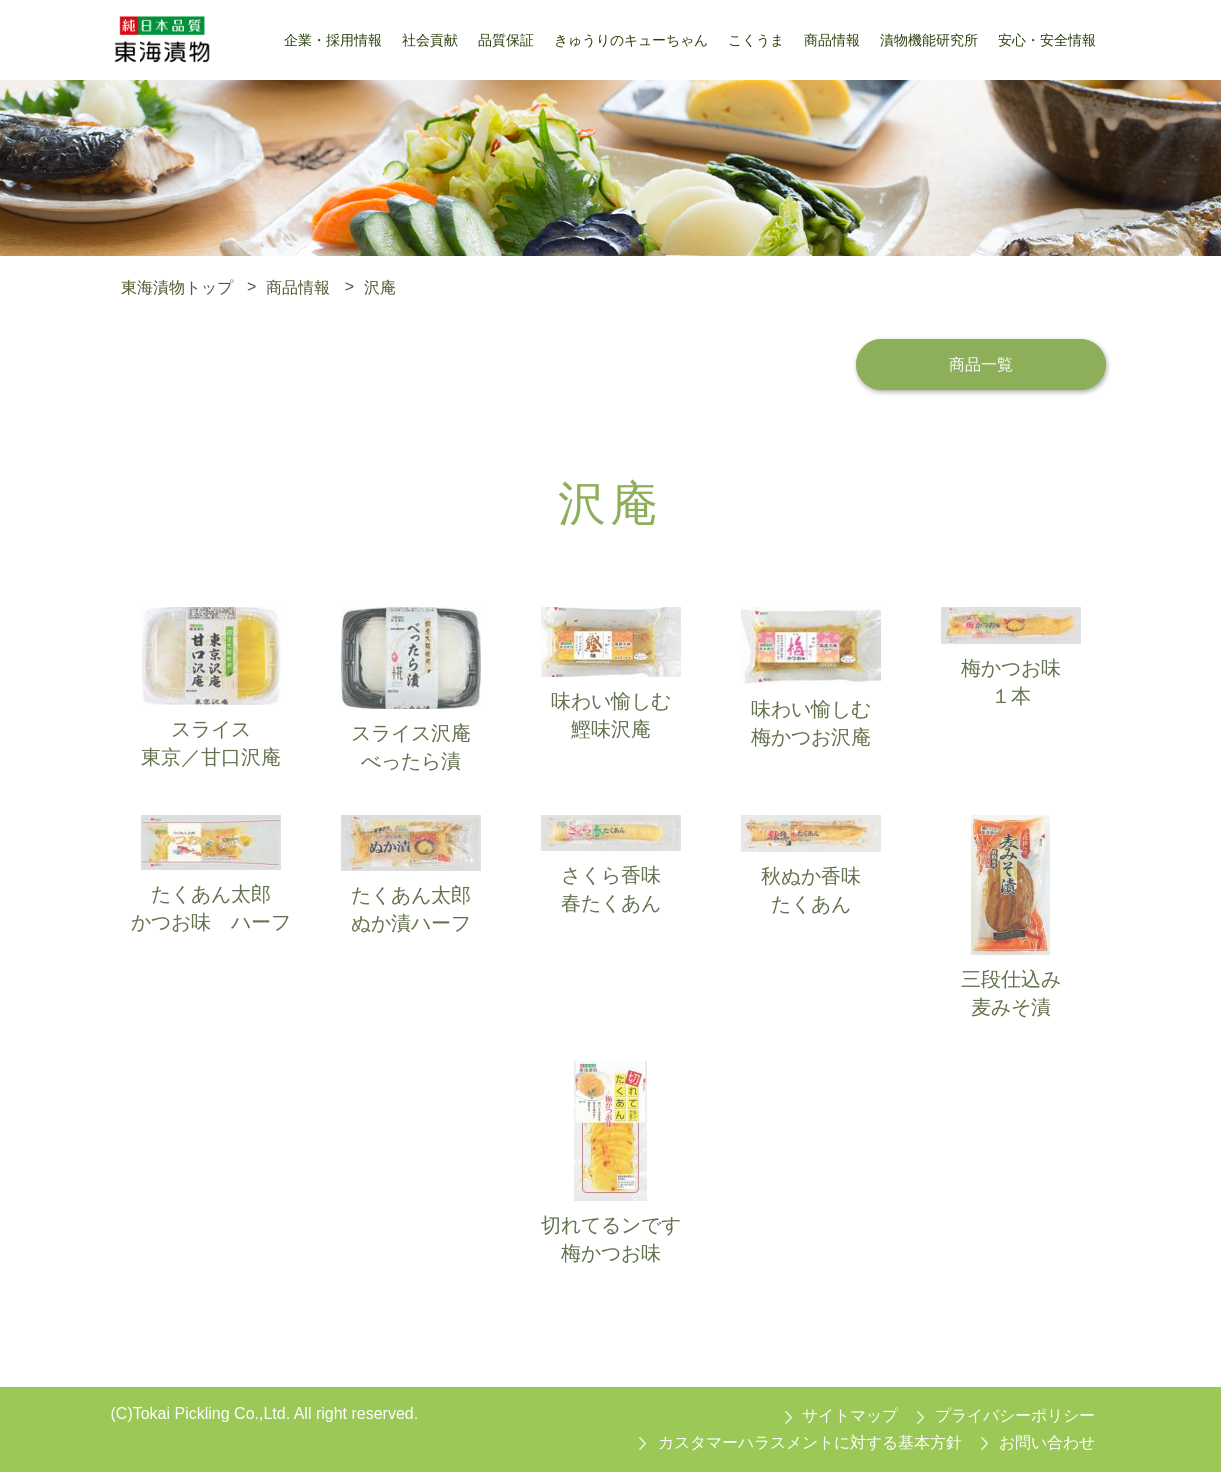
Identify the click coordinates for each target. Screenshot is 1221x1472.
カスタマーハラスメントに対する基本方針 (810, 1442)
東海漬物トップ (177, 286)
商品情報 (298, 286)
